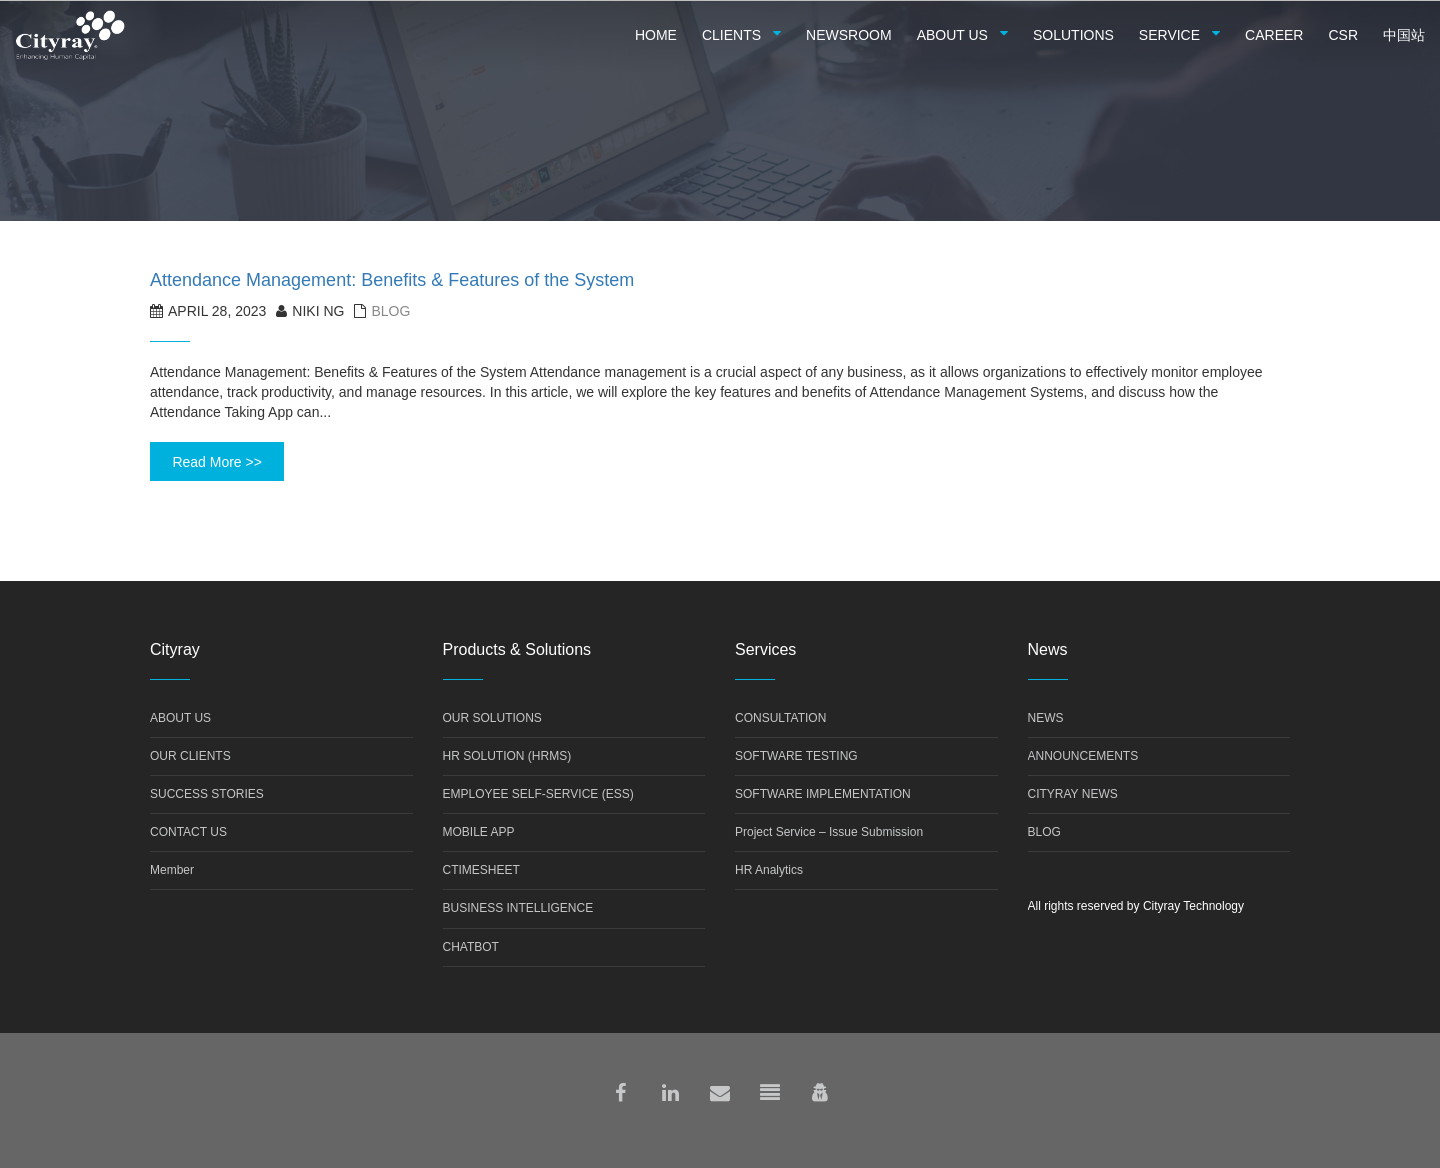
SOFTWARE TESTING (796, 756)
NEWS (1046, 718)
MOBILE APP (479, 832)
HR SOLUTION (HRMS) (507, 756)
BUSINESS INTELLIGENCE (518, 908)
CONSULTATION (780, 718)
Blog (390, 311)
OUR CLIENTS (190, 756)
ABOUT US (180, 718)
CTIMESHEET (481, 870)
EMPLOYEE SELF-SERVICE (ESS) (538, 794)
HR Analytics (769, 870)
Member (172, 870)
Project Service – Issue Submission (829, 832)
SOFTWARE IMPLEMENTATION (823, 794)
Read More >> (217, 462)
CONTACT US (188, 832)
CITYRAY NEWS (1073, 794)
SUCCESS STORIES (207, 794)
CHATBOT (471, 947)
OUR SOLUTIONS (492, 718)
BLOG (1044, 832)
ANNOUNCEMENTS (1083, 756)
